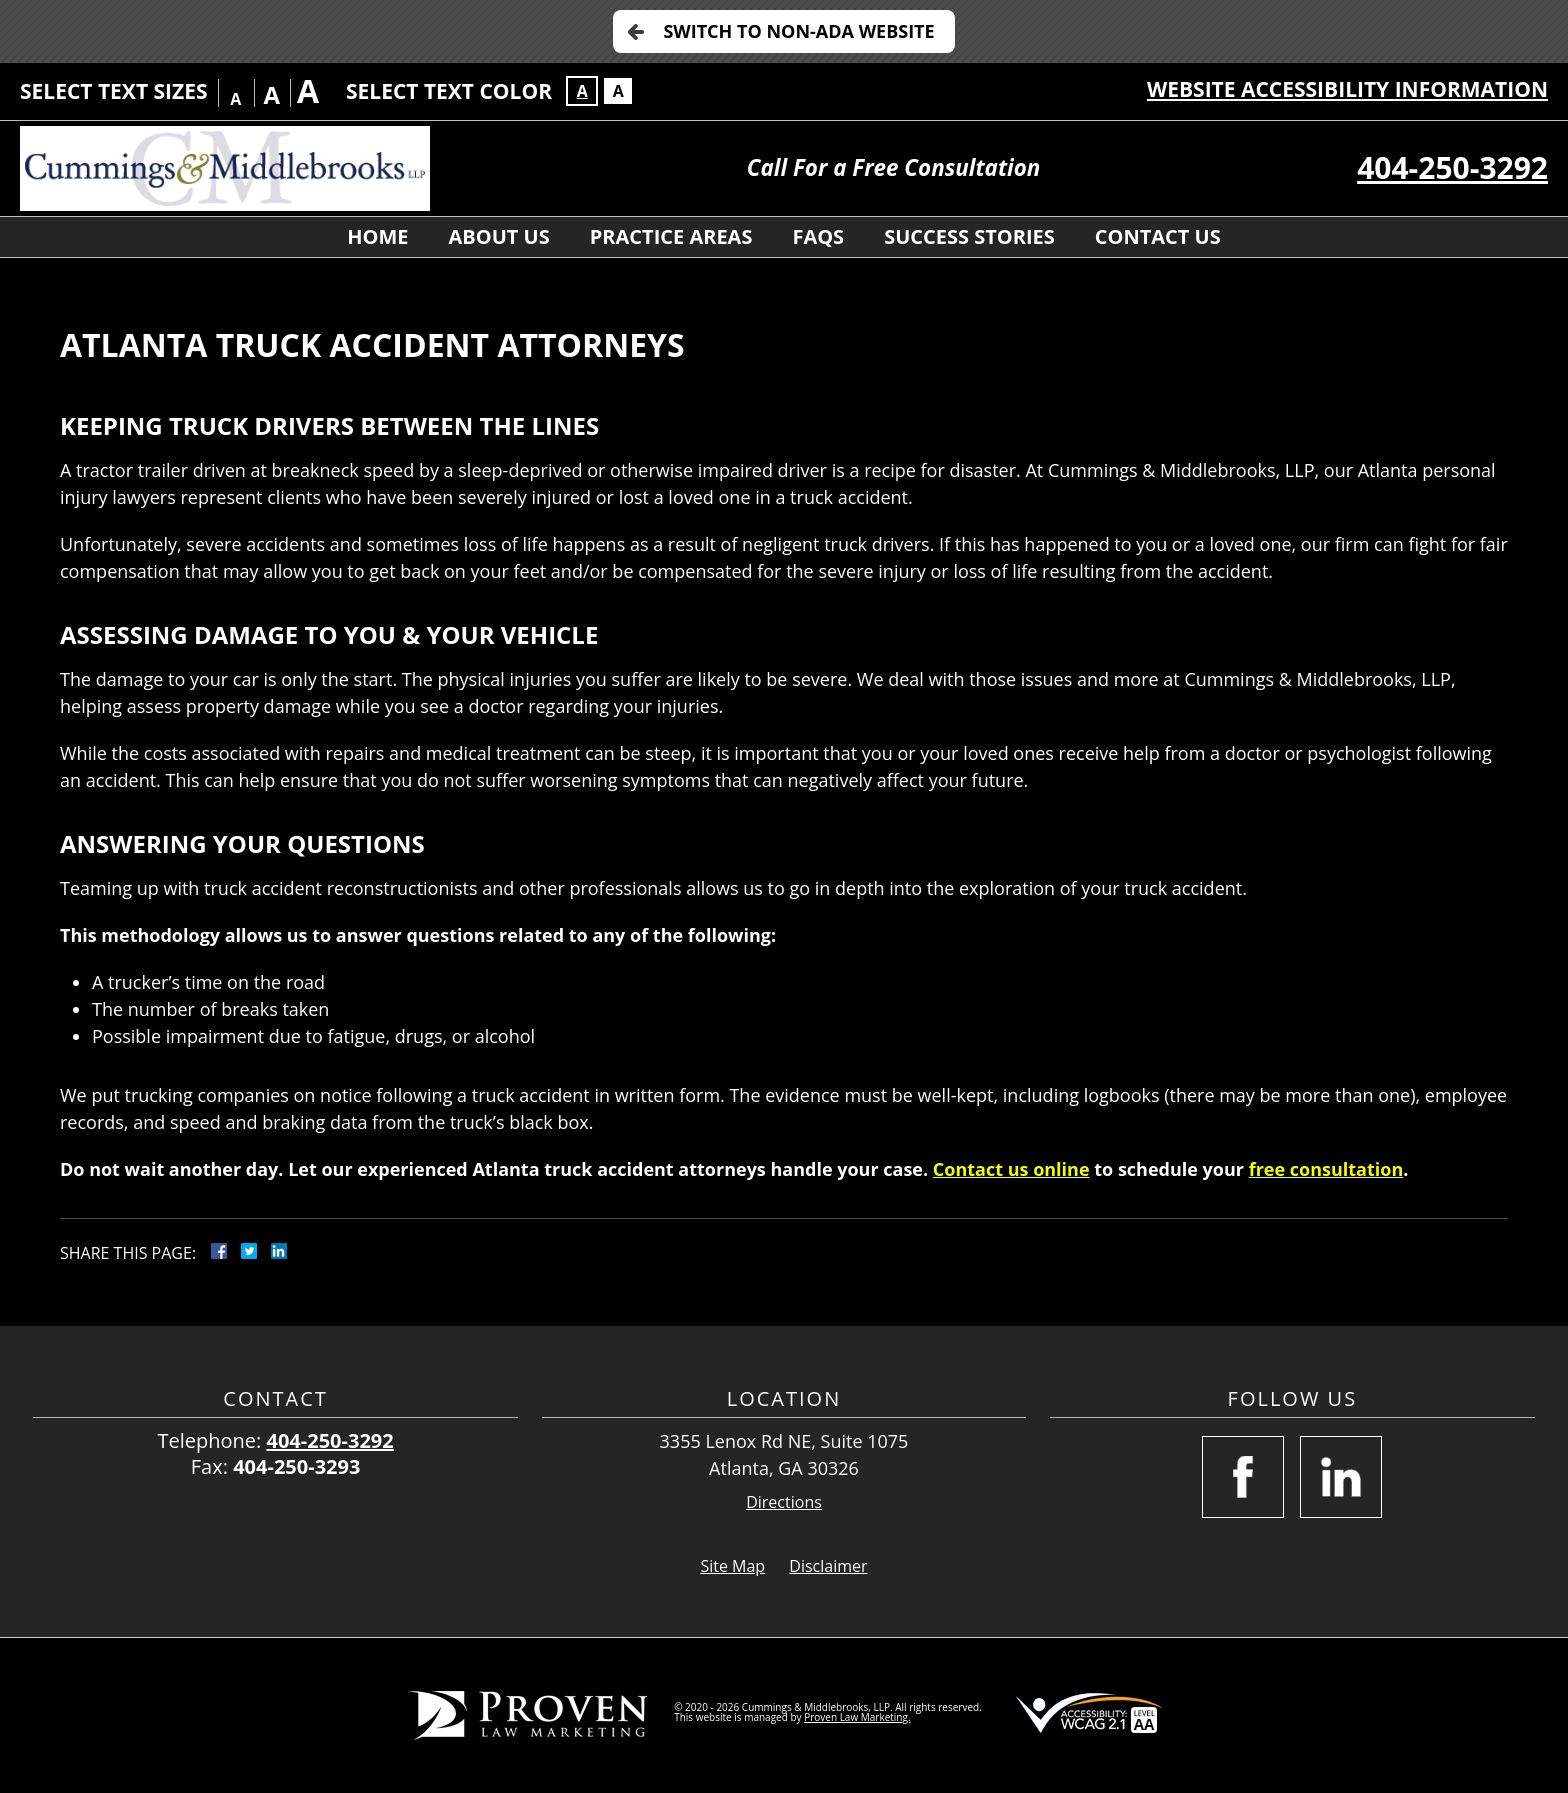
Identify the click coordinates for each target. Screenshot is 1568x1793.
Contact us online (1011, 1169)
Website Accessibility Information (1347, 89)
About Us (499, 236)
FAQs (818, 236)
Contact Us (1158, 236)
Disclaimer (828, 1566)
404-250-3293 (296, 1466)
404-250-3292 (1452, 167)
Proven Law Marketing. (857, 1717)
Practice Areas (671, 236)
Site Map (732, 1566)
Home (377, 236)
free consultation (1326, 1169)
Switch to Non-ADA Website (798, 31)
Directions (784, 1502)
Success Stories (969, 236)
